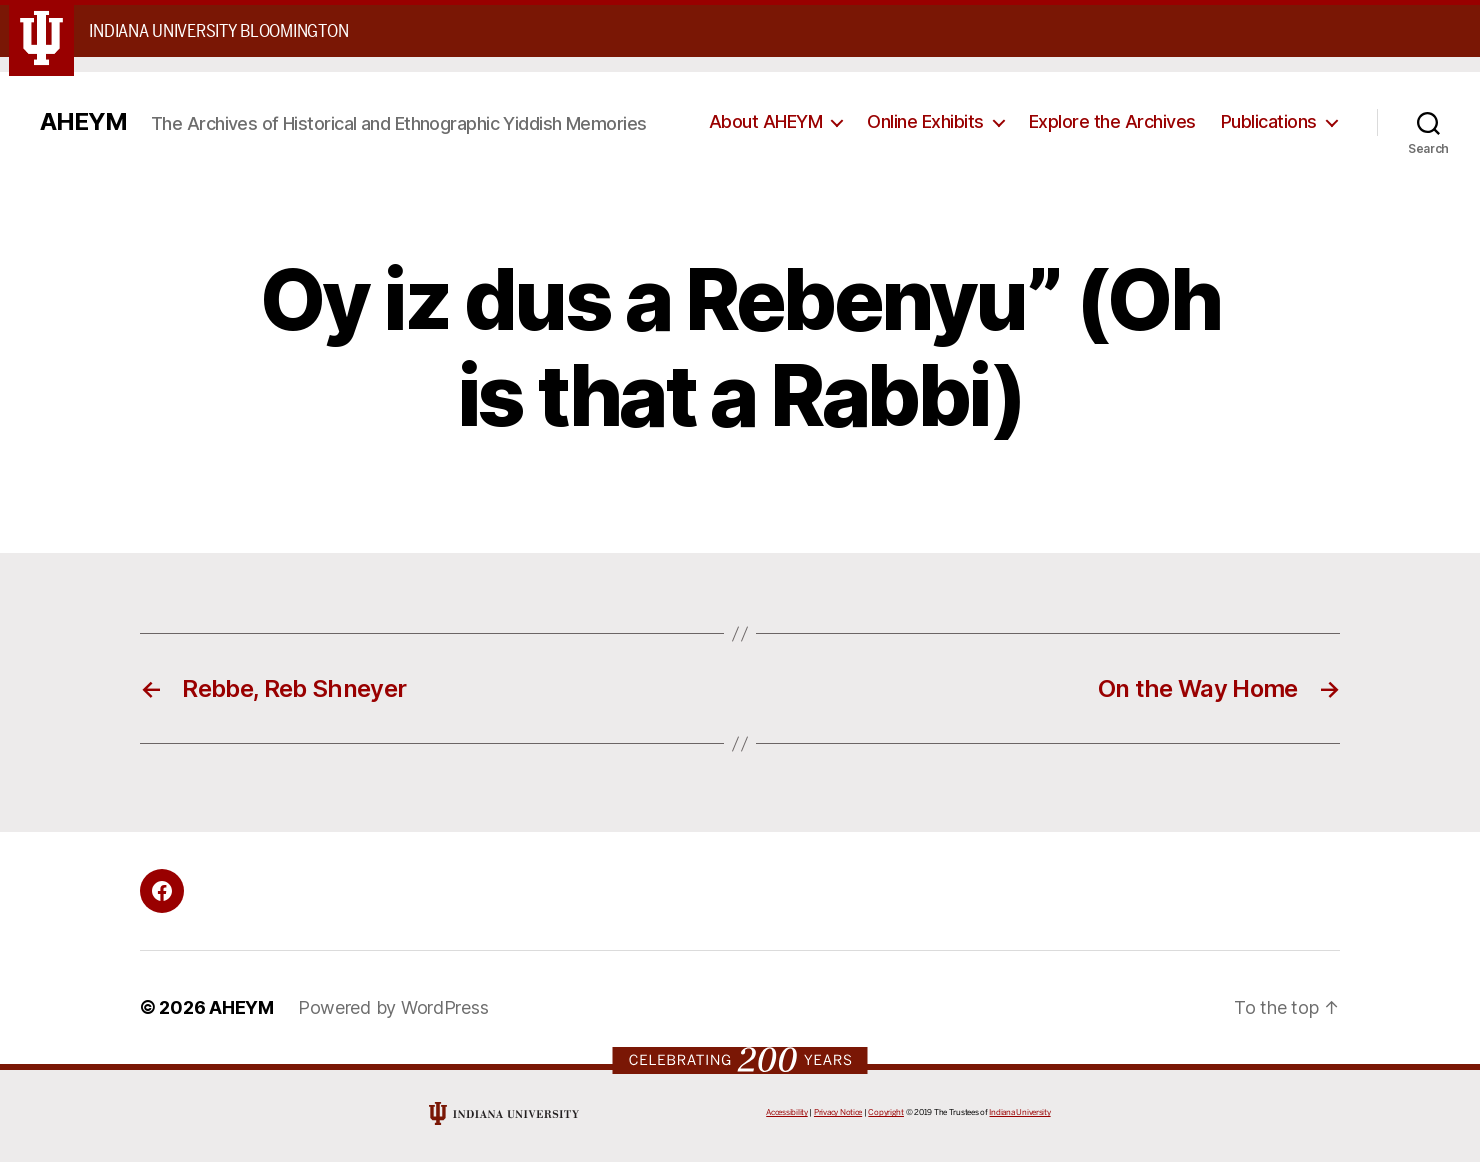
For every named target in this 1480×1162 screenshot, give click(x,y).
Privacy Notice (838, 1112)
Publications (1269, 121)
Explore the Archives (1112, 121)
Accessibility (787, 1112)
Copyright (886, 1112)
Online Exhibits (925, 121)
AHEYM (83, 122)
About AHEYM (766, 121)
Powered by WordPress (393, 1007)
